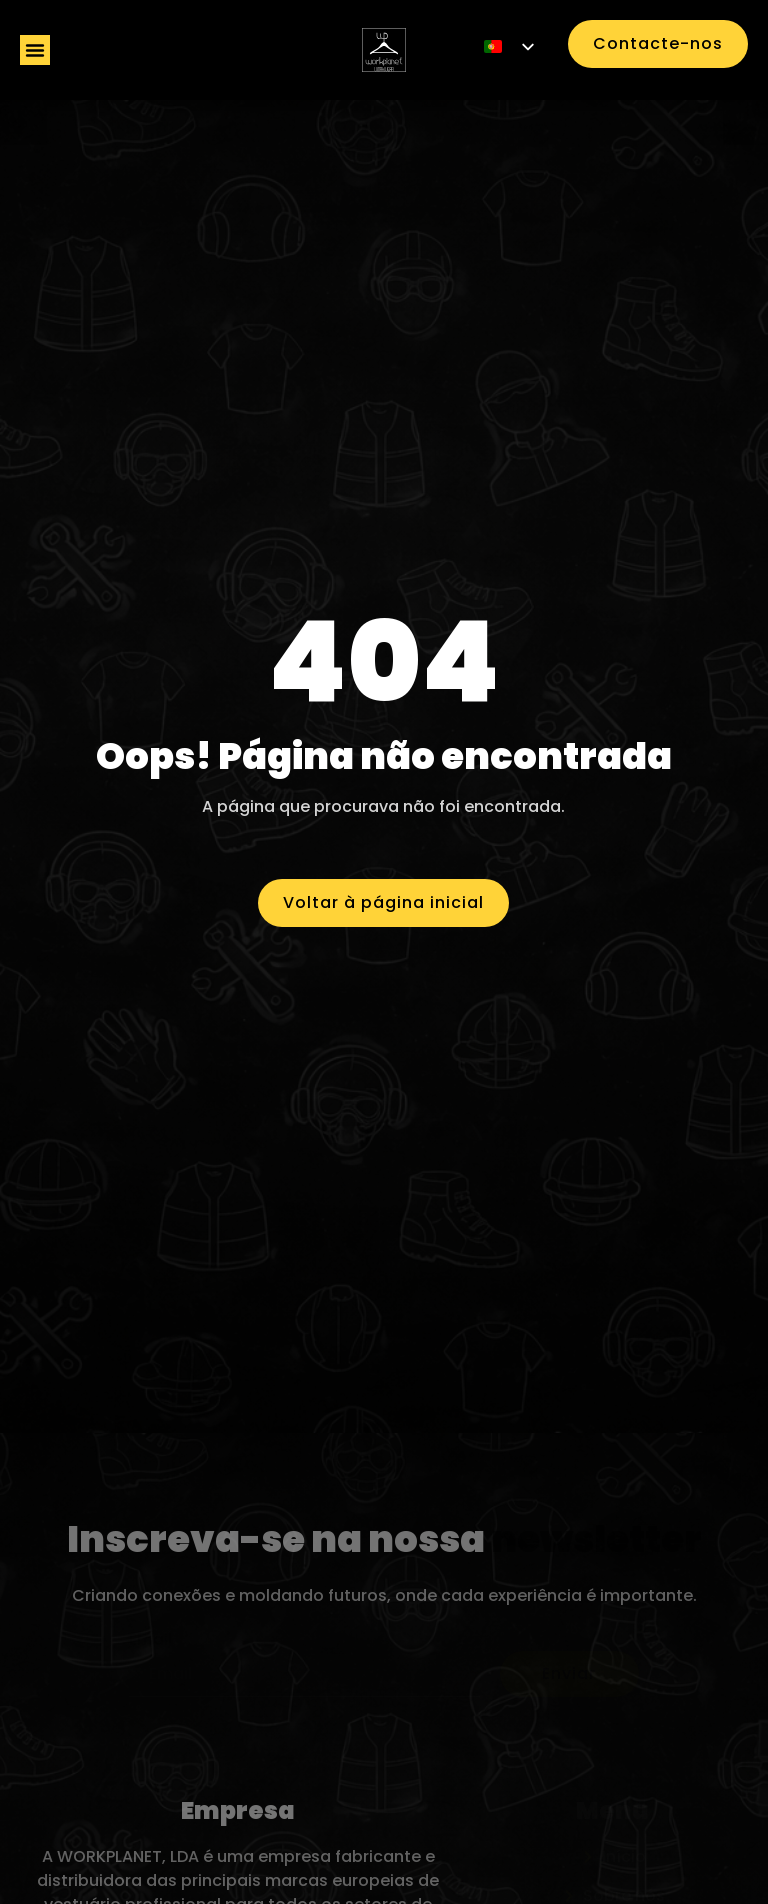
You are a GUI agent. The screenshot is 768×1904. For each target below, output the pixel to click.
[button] (35, 50)
